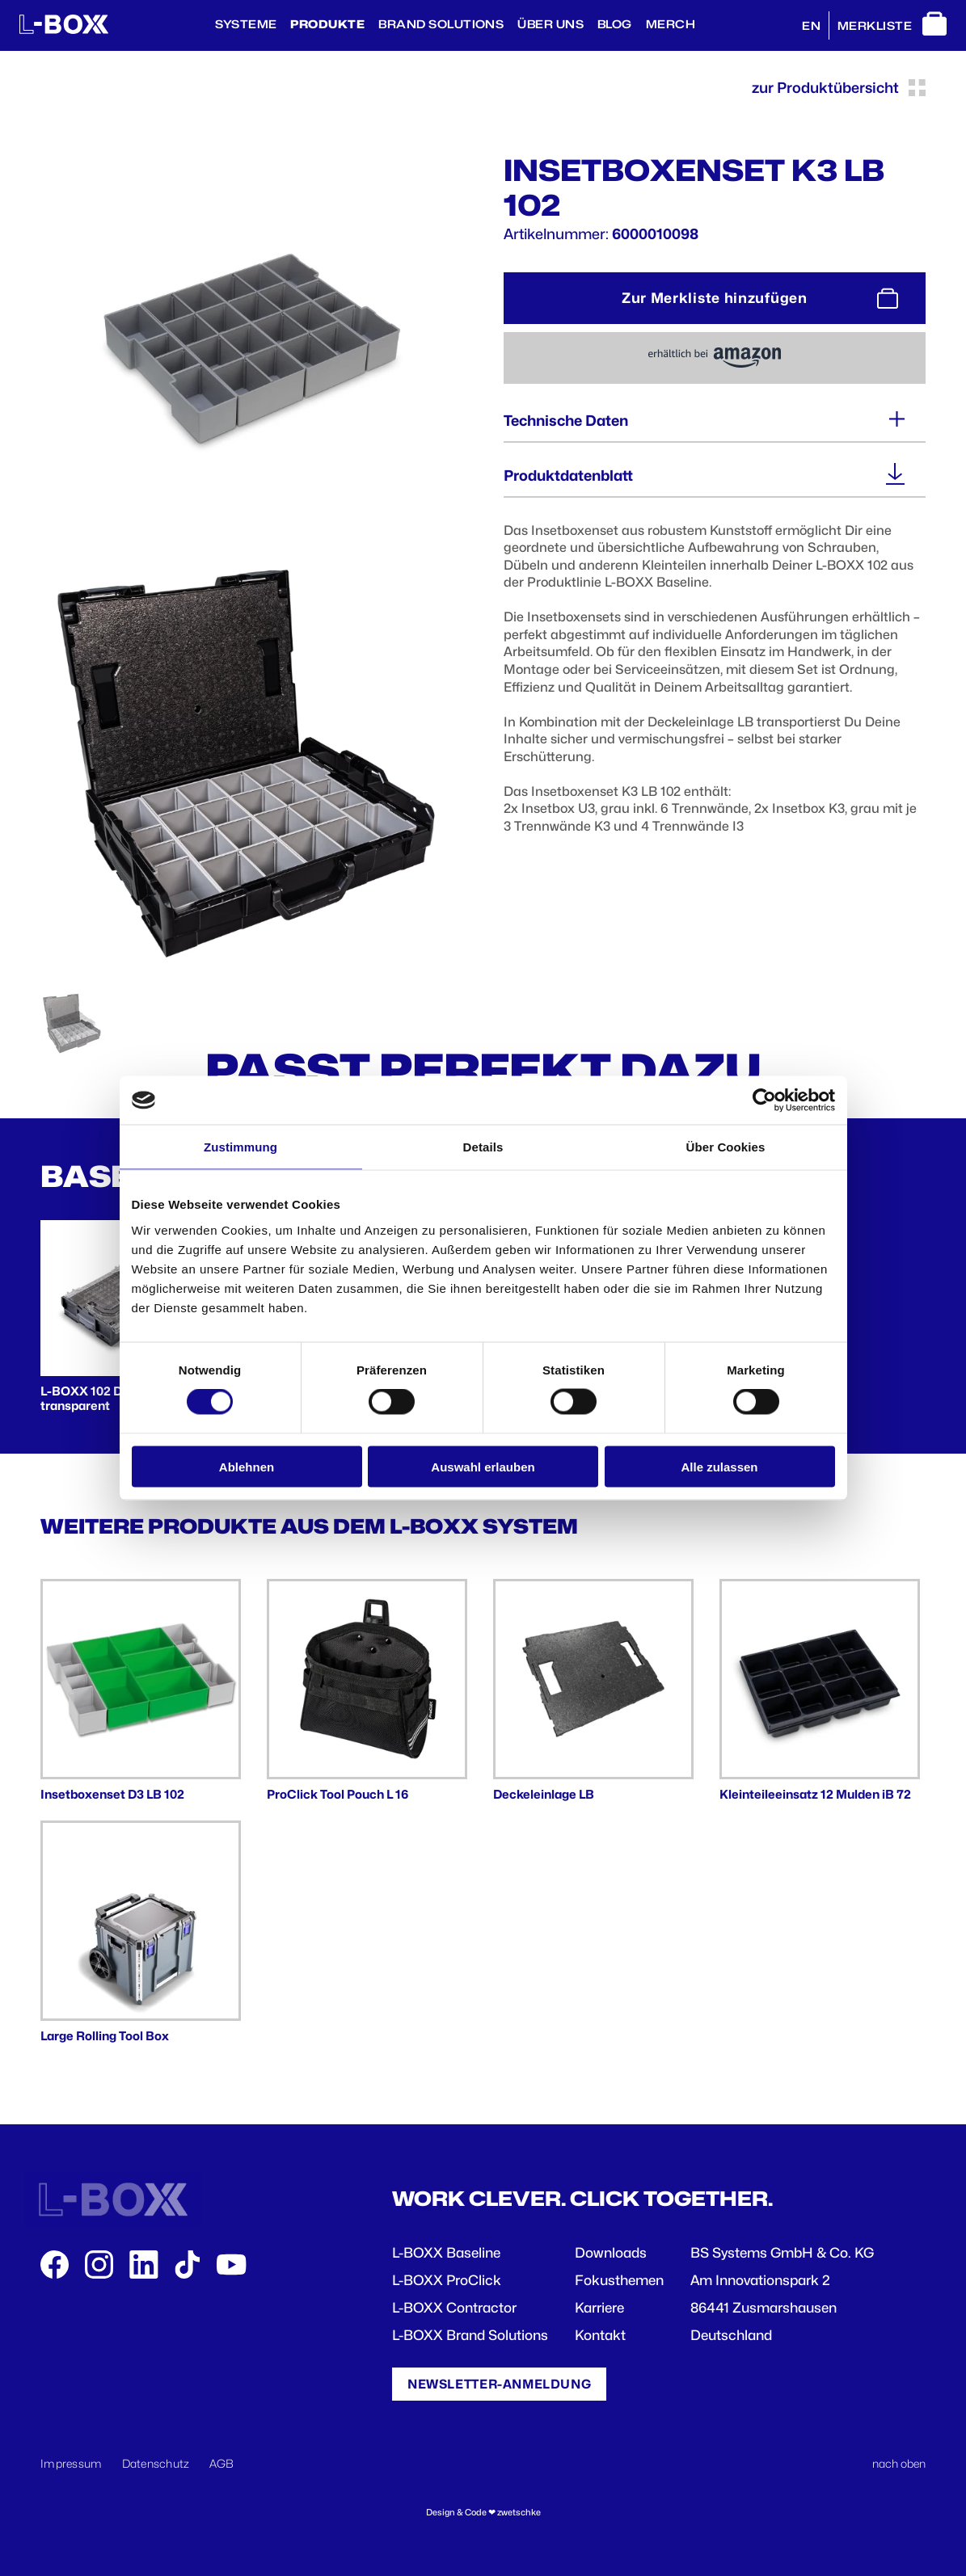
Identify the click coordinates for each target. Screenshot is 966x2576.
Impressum (71, 2463)
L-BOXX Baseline (446, 2253)
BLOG (614, 24)
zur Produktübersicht (839, 87)
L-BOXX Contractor (454, 2308)
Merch (670, 24)
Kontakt (600, 2335)
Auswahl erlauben (482, 1466)
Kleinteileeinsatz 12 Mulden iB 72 (815, 1794)
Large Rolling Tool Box (104, 2036)
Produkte (327, 24)
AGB (221, 2463)
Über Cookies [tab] (726, 1147)
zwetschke (519, 2512)
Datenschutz (156, 2463)
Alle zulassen (719, 1466)
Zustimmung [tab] (240, 1147)
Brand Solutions (441, 24)
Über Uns (550, 24)
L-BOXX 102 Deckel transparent (97, 1398)
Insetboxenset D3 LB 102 (112, 1794)
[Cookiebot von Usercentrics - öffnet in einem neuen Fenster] (764, 1100)
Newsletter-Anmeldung (499, 2384)
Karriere (599, 2308)
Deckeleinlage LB (543, 1794)
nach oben (899, 2463)
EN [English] (811, 25)
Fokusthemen (619, 2280)
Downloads (611, 2253)
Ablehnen (246, 1466)
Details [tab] (483, 1147)
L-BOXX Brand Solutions (470, 2335)
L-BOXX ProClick (446, 2280)
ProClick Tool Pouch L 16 (337, 1794)
